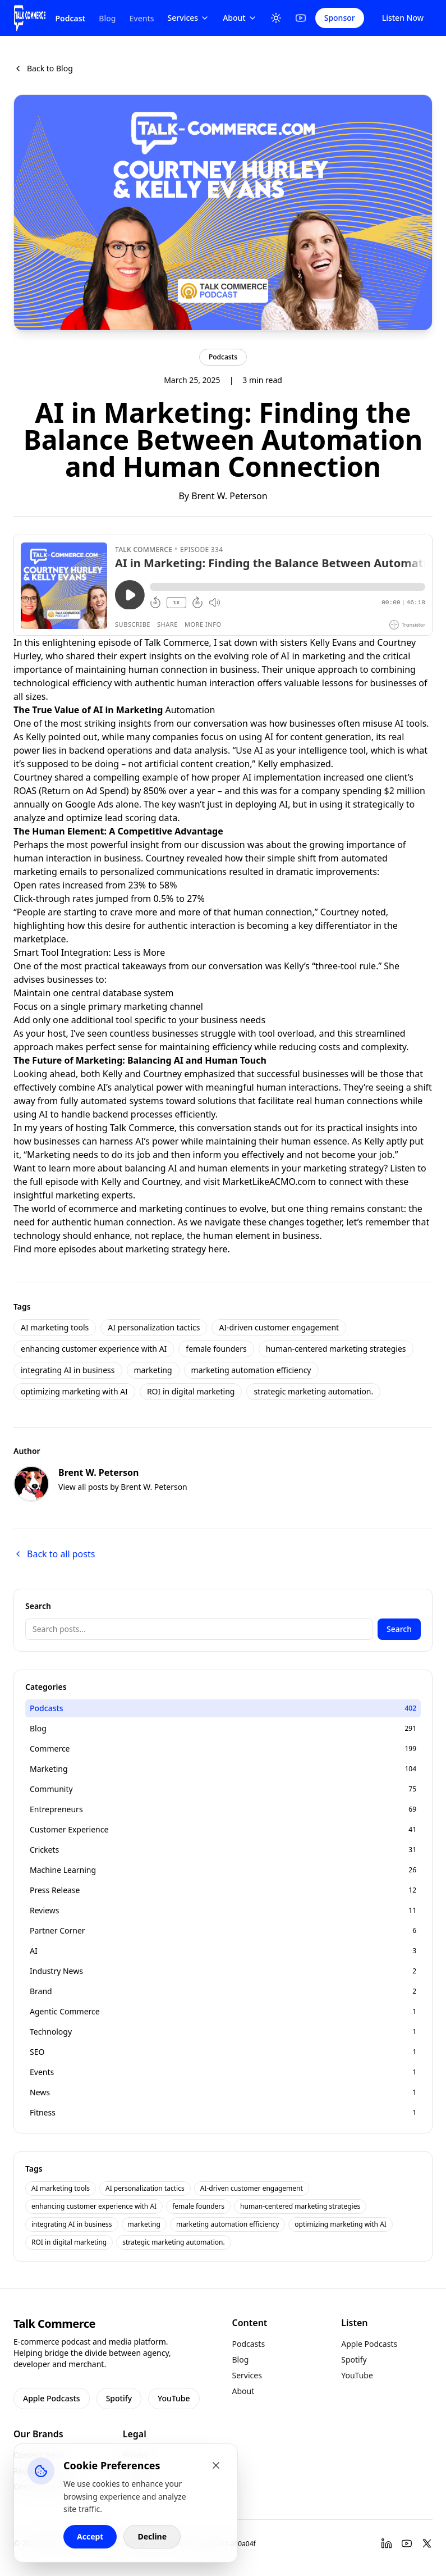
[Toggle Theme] (276, 18)
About (240, 17)
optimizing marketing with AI (74, 1391)
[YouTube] (300, 18)
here (217, 1249)
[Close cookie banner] (216, 2465)
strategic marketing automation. (313, 1391)
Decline (152, 2536)
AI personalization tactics (154, 1327)
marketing (153, 1370)
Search (399, 1629)
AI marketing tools (55, 1327)
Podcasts (223, 357)
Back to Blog (43, 68)
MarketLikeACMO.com (269, 1181)
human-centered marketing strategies (336, 1348)
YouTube (174, 2398)
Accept (90, 2536)
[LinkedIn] (386, 2543)
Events (141, 18)
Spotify (119, 2398)
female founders (216, 1348)
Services (189, 17)
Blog (107, 18)
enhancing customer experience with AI (94, 1348)
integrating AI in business (68, 1370)
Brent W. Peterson (229, 496)
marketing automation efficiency (251, 1370)
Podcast (70, 18)
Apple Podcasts (51, 2398)
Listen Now (403, 17)
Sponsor (339, 17)
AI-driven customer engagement (279, 1327)
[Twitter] (427, 2543)
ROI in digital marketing (191, 1391)
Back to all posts (54, 1554)
